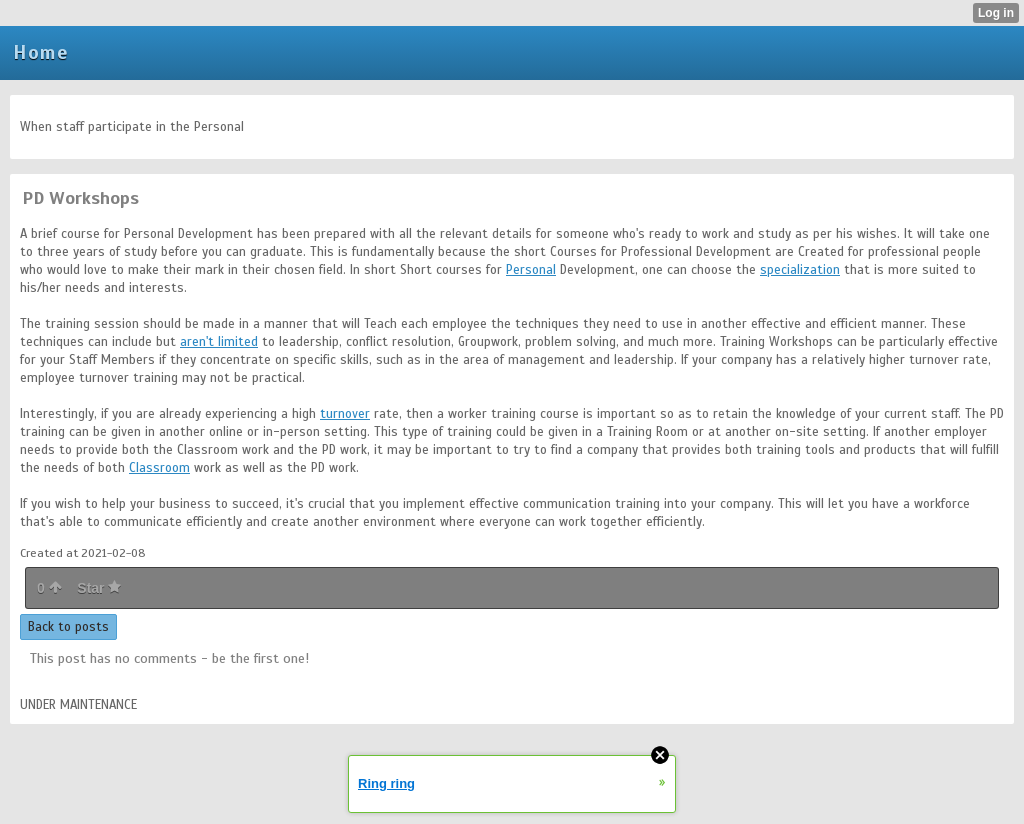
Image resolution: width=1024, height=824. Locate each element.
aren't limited (219, 342)
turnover (345, 414)
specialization (800, 270)
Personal (531, 270)
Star (99, 588)
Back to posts (68, 627)
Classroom (159, 468)
